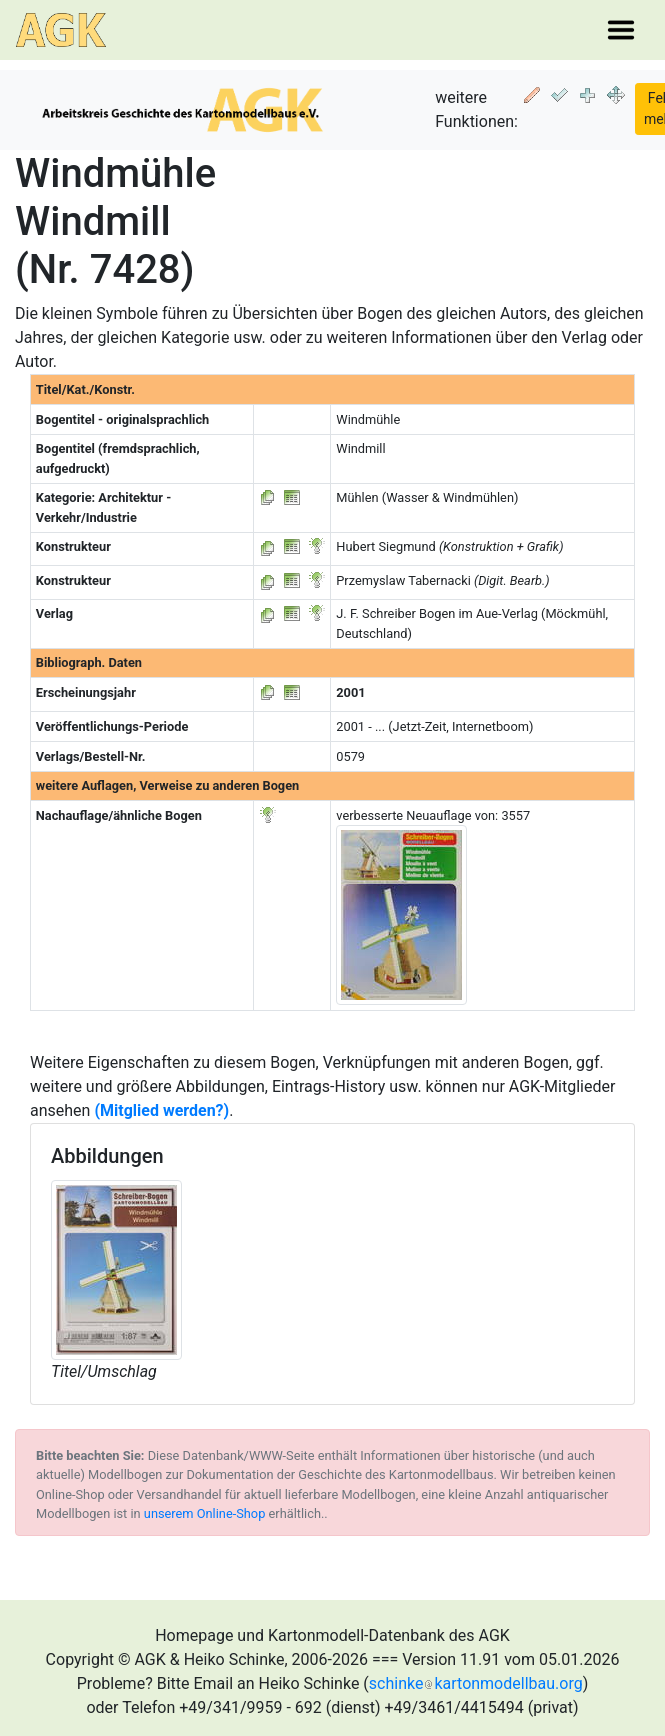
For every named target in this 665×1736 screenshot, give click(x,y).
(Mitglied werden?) (161, 1110)
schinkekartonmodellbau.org (476, 1683)
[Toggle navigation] (621, 30)
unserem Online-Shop (205, 1513)
